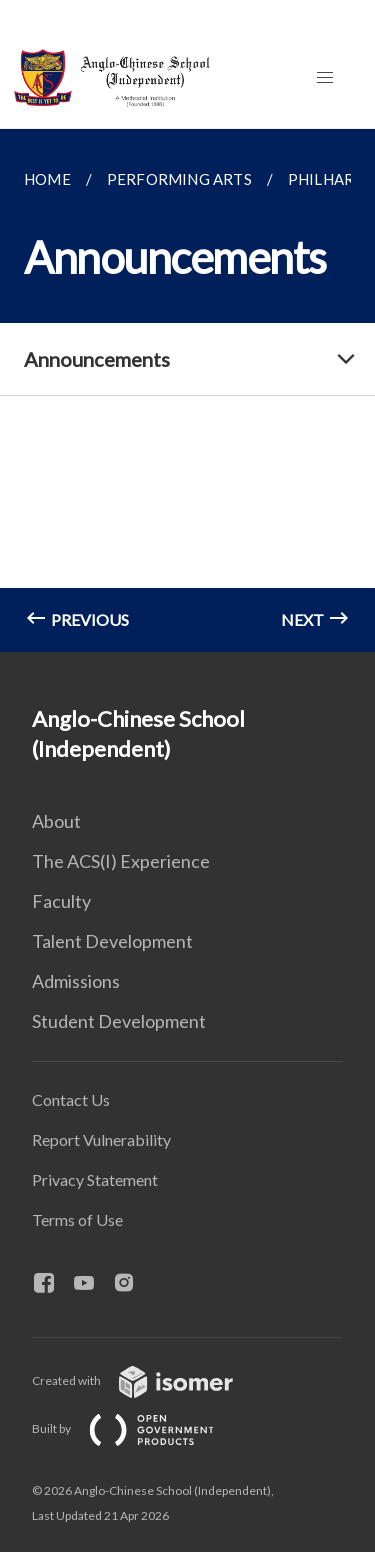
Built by (139, 1428)
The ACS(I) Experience (121, 861)
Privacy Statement (95, 1179)
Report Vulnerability (101, 1139)
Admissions (76, 981)
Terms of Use (77, 1219)
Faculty (61, 901)
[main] (187, 390)
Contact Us (71, 1099)
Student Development (119, 1021)
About (56, 821)
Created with (148, 1380)
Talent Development (112, 941)
